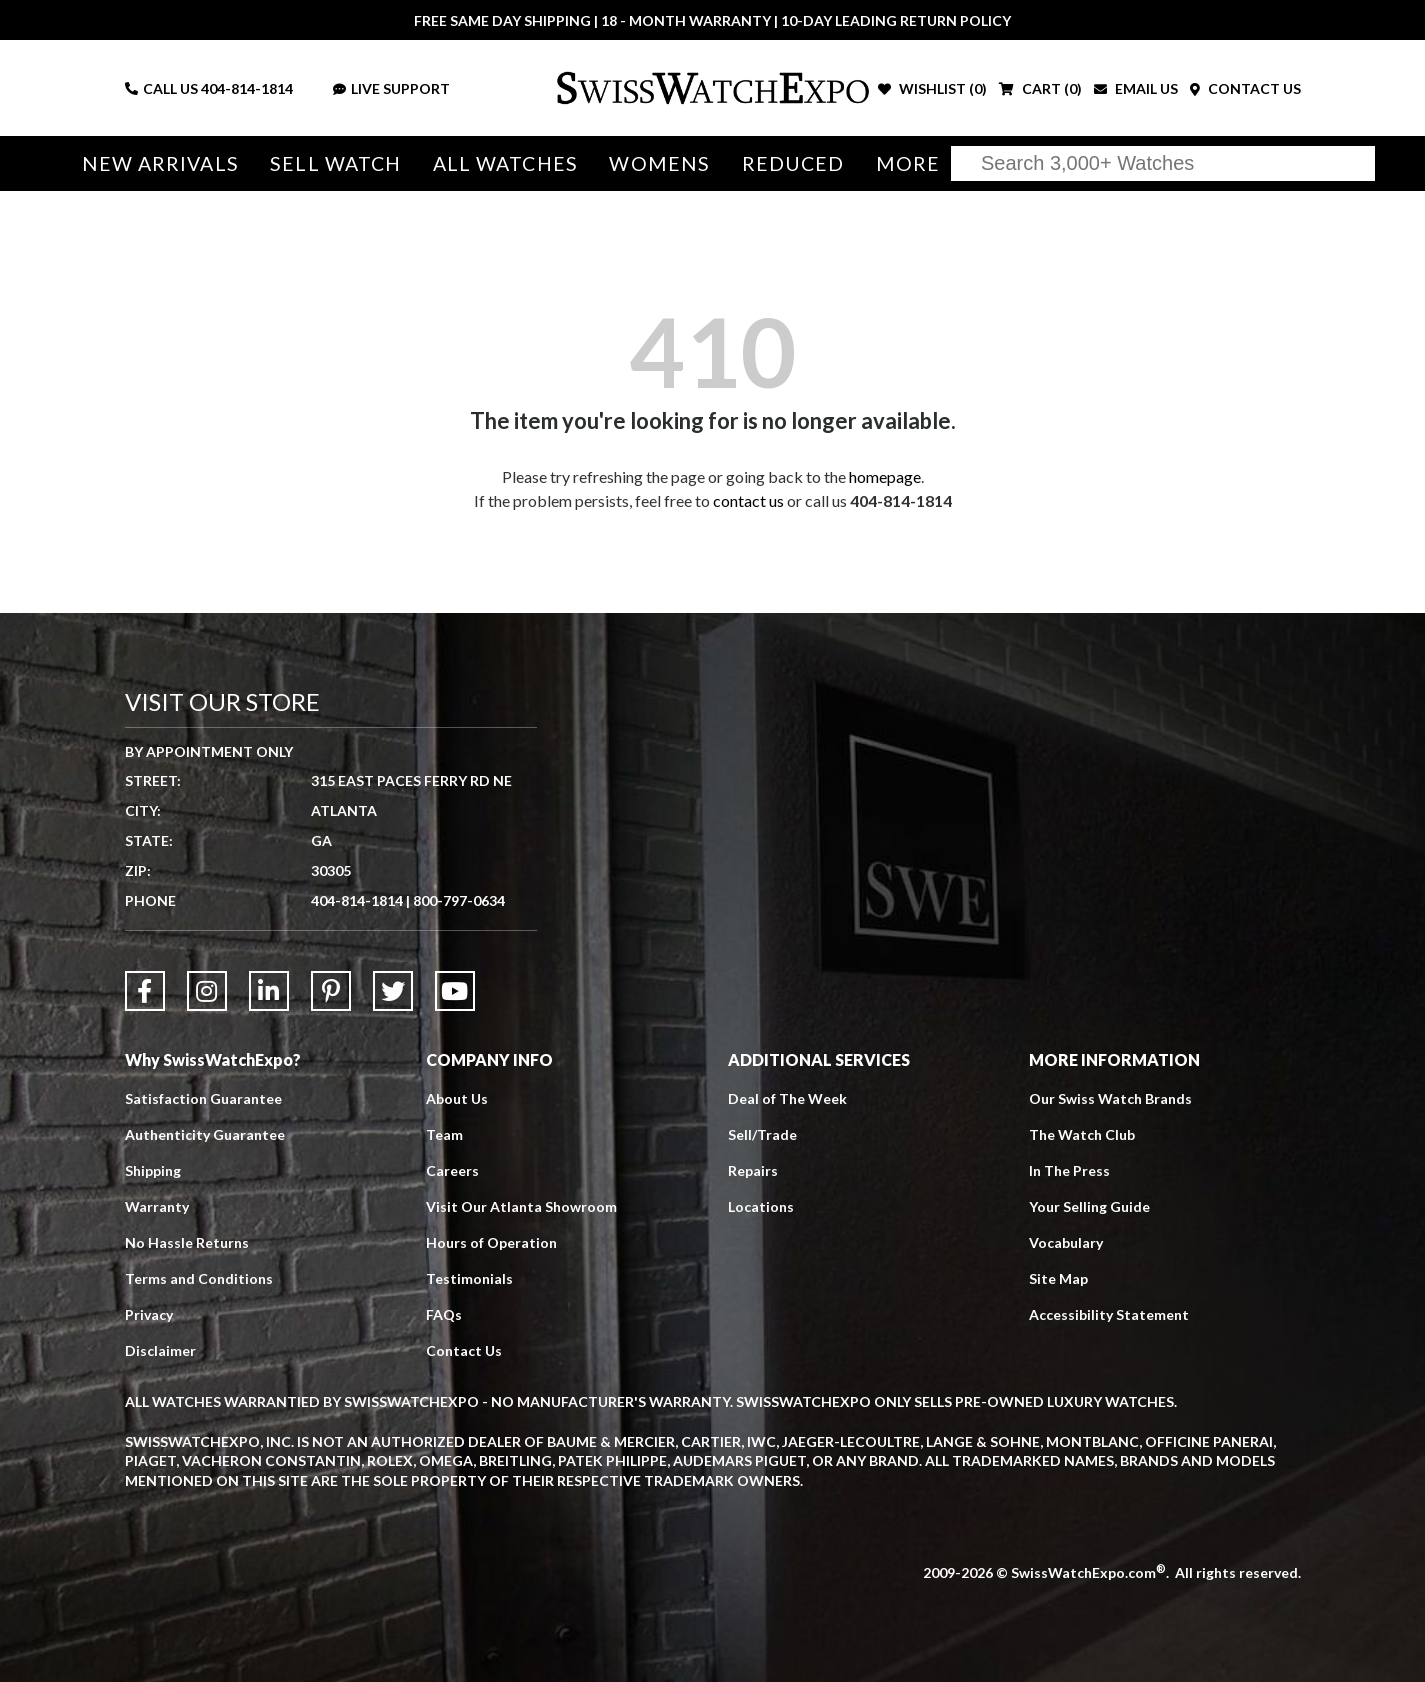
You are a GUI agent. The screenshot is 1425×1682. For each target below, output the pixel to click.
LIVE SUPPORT (391, 88)
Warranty (157, 1206)
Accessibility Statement (1109, 1314)
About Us (457, 1098)
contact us (748, 500)
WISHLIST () (932, 88)
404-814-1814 (247, 88)
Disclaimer (160, 1350)
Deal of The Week (787, 1098)
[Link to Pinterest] (331, 991)
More (908, 163)
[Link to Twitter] (393, 991)
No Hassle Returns (187, 1242)
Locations (761, 1206)
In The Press (1069, 1170)
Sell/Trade (762, 1134)
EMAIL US (1136, 88)
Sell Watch (335, 163)
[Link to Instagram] (207, 991)
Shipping (153, 1170)
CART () (1040, 88)
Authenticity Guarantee (205, 1134)
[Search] (1163, 163)
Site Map (1058, 1278)
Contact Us (464, 1350)
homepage (885, 476)
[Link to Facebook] (145, 991)
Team (444, 1134)
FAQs (444, 1314)
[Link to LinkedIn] (269, 991)
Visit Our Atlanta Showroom (521, 1206)
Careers (452, 1170)
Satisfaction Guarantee (203, 1098)
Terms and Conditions (199, 1278)
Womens (659, 163)
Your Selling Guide (1089, 1206)
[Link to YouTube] (455, 991)
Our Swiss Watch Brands (1110, 1098)
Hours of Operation (491, 1242)
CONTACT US (1245, 88)
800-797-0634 (459, 900)
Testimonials (469, 1278)
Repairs (753, 1170)
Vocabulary (1066, 1242)
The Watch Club (1082, 1134)
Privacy (149, 1314)
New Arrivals (160, 163)
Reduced (793, 163)
